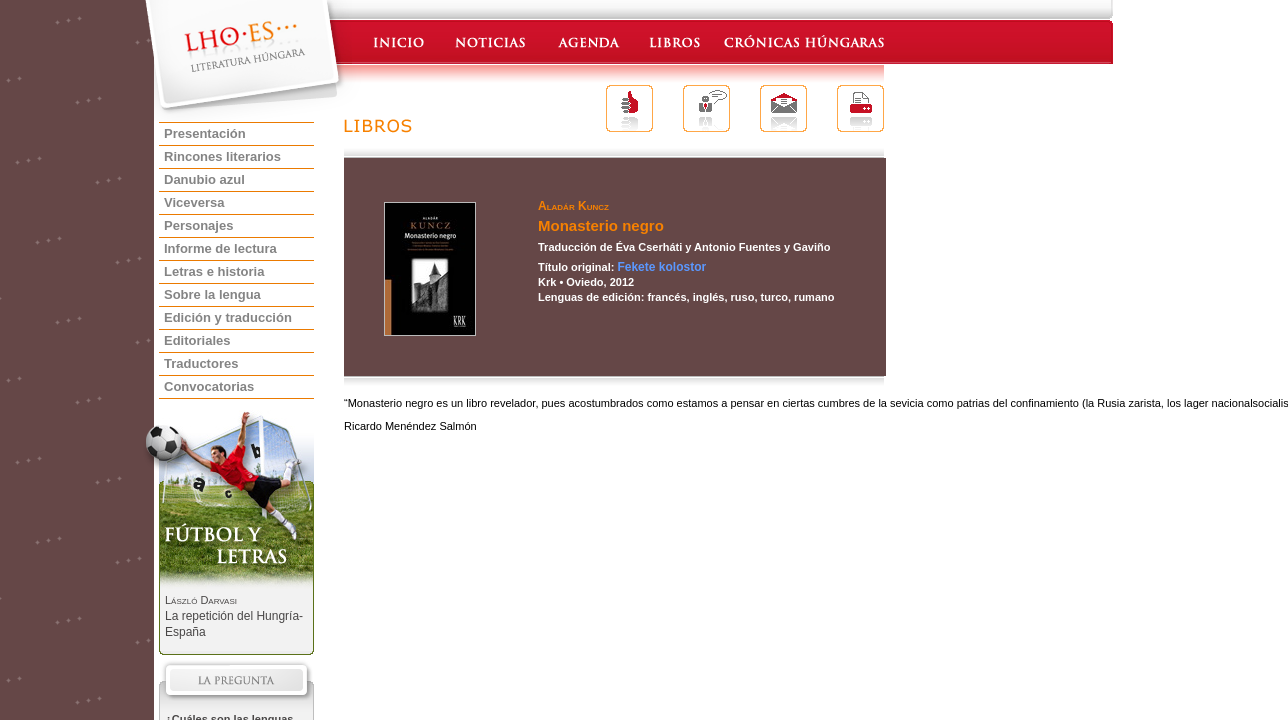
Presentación (205, 133)
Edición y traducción (228, 317)
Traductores (201, 363)
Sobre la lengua (212, 294)
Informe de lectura (220, 248)
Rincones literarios (222, 156)
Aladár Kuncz (573, 206)
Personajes (198, 225)
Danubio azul (204, 179)
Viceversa (194, 202)
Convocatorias (209, 386)
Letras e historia (214, 271)
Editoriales (197, 340)
